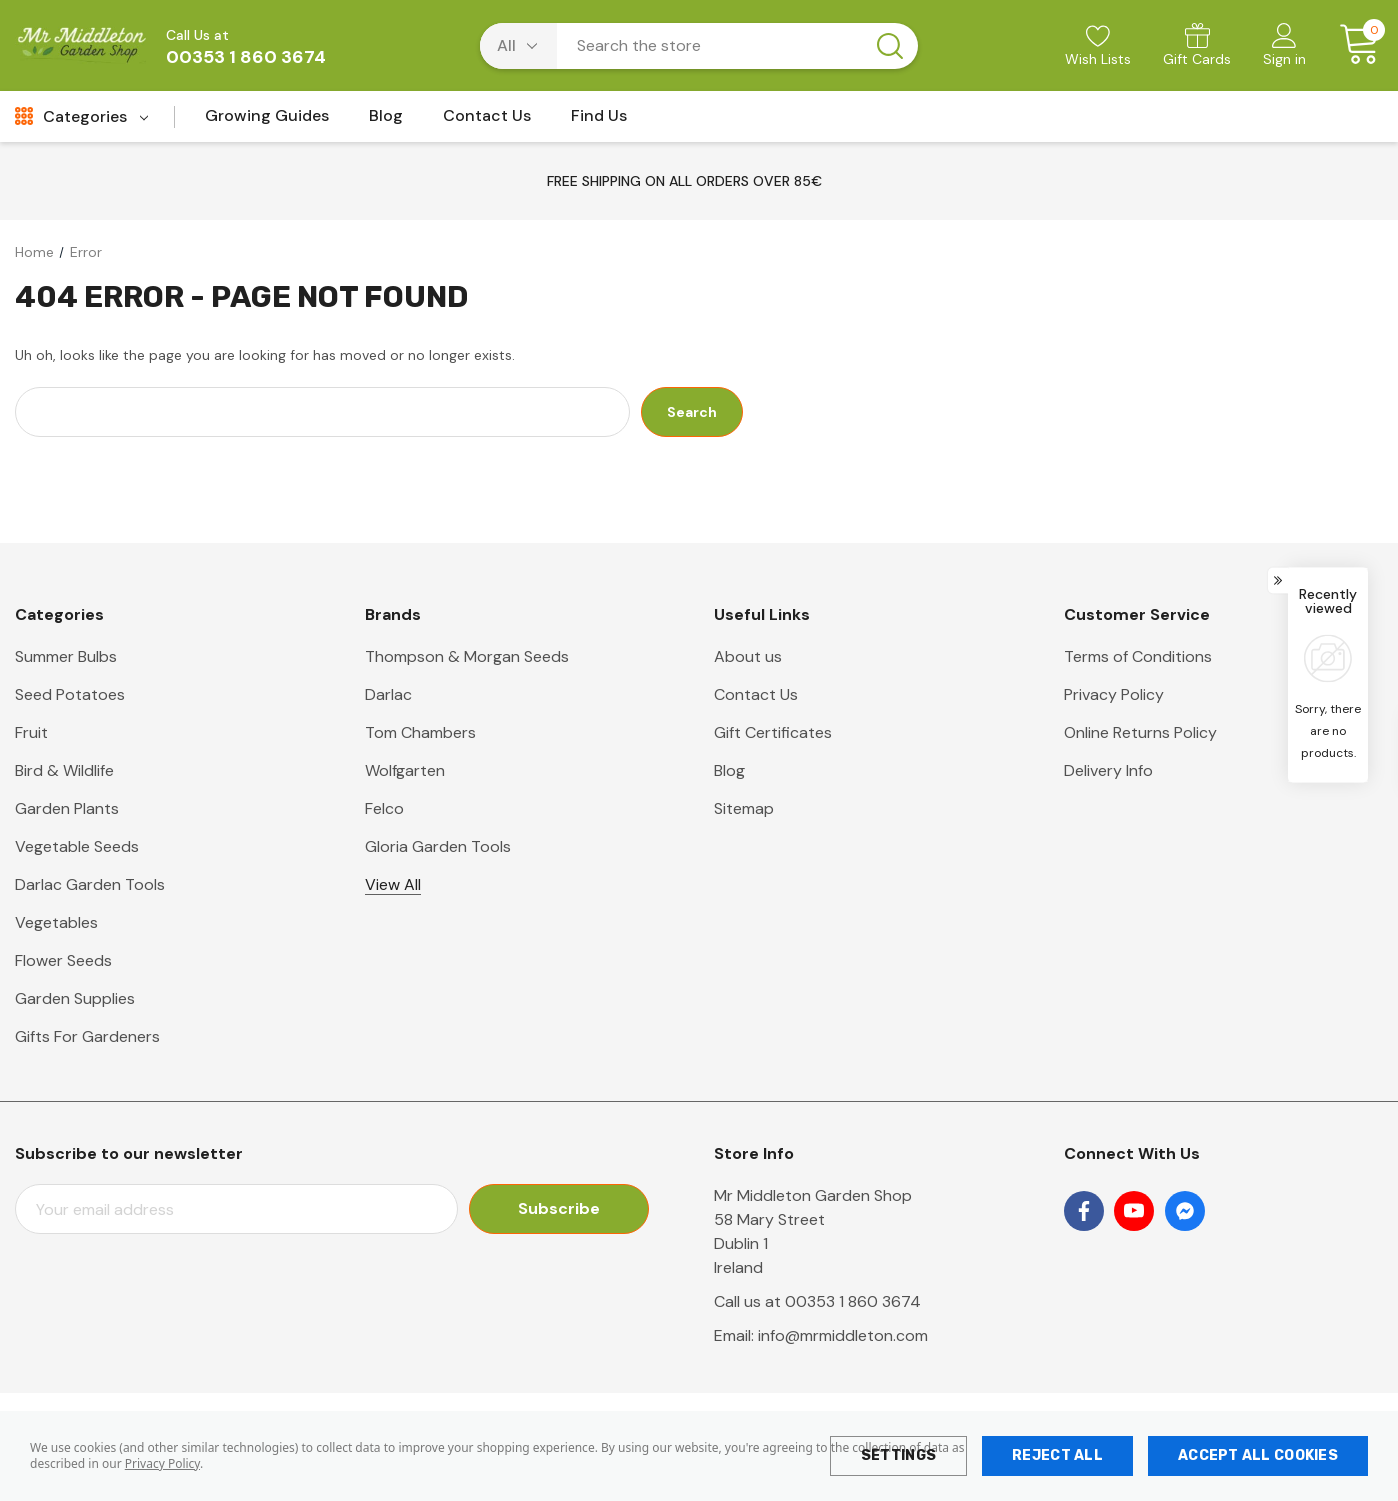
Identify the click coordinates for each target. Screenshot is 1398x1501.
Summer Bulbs (66, 656)
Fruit (31, 732)
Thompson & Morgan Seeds (467, 656)
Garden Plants (67, 808)
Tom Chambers (420, 732)
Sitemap (744, 808)
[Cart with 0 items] (1352, 45)
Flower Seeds (63, 960)
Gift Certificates (773, 732)
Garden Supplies (75, 998)
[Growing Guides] (267, 121)
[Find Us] (599, 121)
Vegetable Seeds (77, 846)
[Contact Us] (487, 121)
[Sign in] (1284, 47)
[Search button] (890, 46)
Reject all (1057, 1455)
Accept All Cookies (1258, 1455)
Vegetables (56, 922)
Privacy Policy (162, 1463)
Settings (898, 1455)
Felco (384, 808)
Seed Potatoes (70, 694)
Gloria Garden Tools (438, 846)
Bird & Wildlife (64, 770)
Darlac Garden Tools (90, 884)
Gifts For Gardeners (87, 1036)
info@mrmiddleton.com (843, 1335)
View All (393, 884)
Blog (729, 770)
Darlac (388, 694)
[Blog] (386, 121)
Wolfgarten (405, 770)
